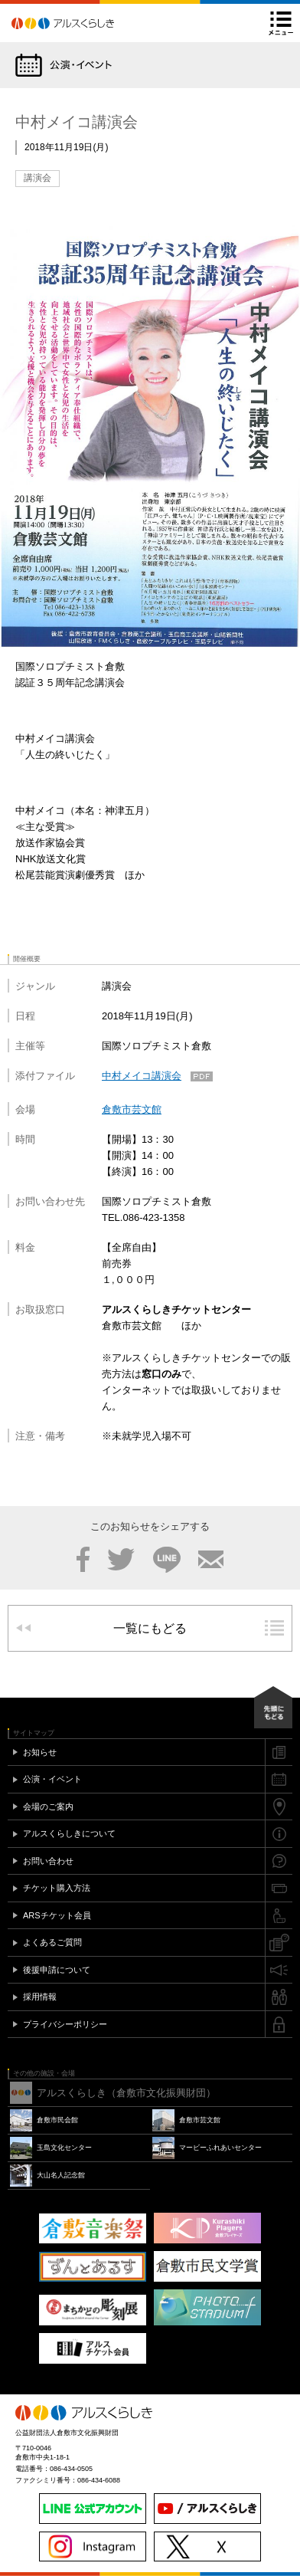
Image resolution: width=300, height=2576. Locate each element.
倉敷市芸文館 (131, 1109)
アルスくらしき (89, 23)
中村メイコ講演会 (141, 1075)
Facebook (83, 1560)
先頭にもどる (273, 1707)
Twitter (121, 1560)
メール (210, 1560)
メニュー (281, 23)
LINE (167, 1560)
